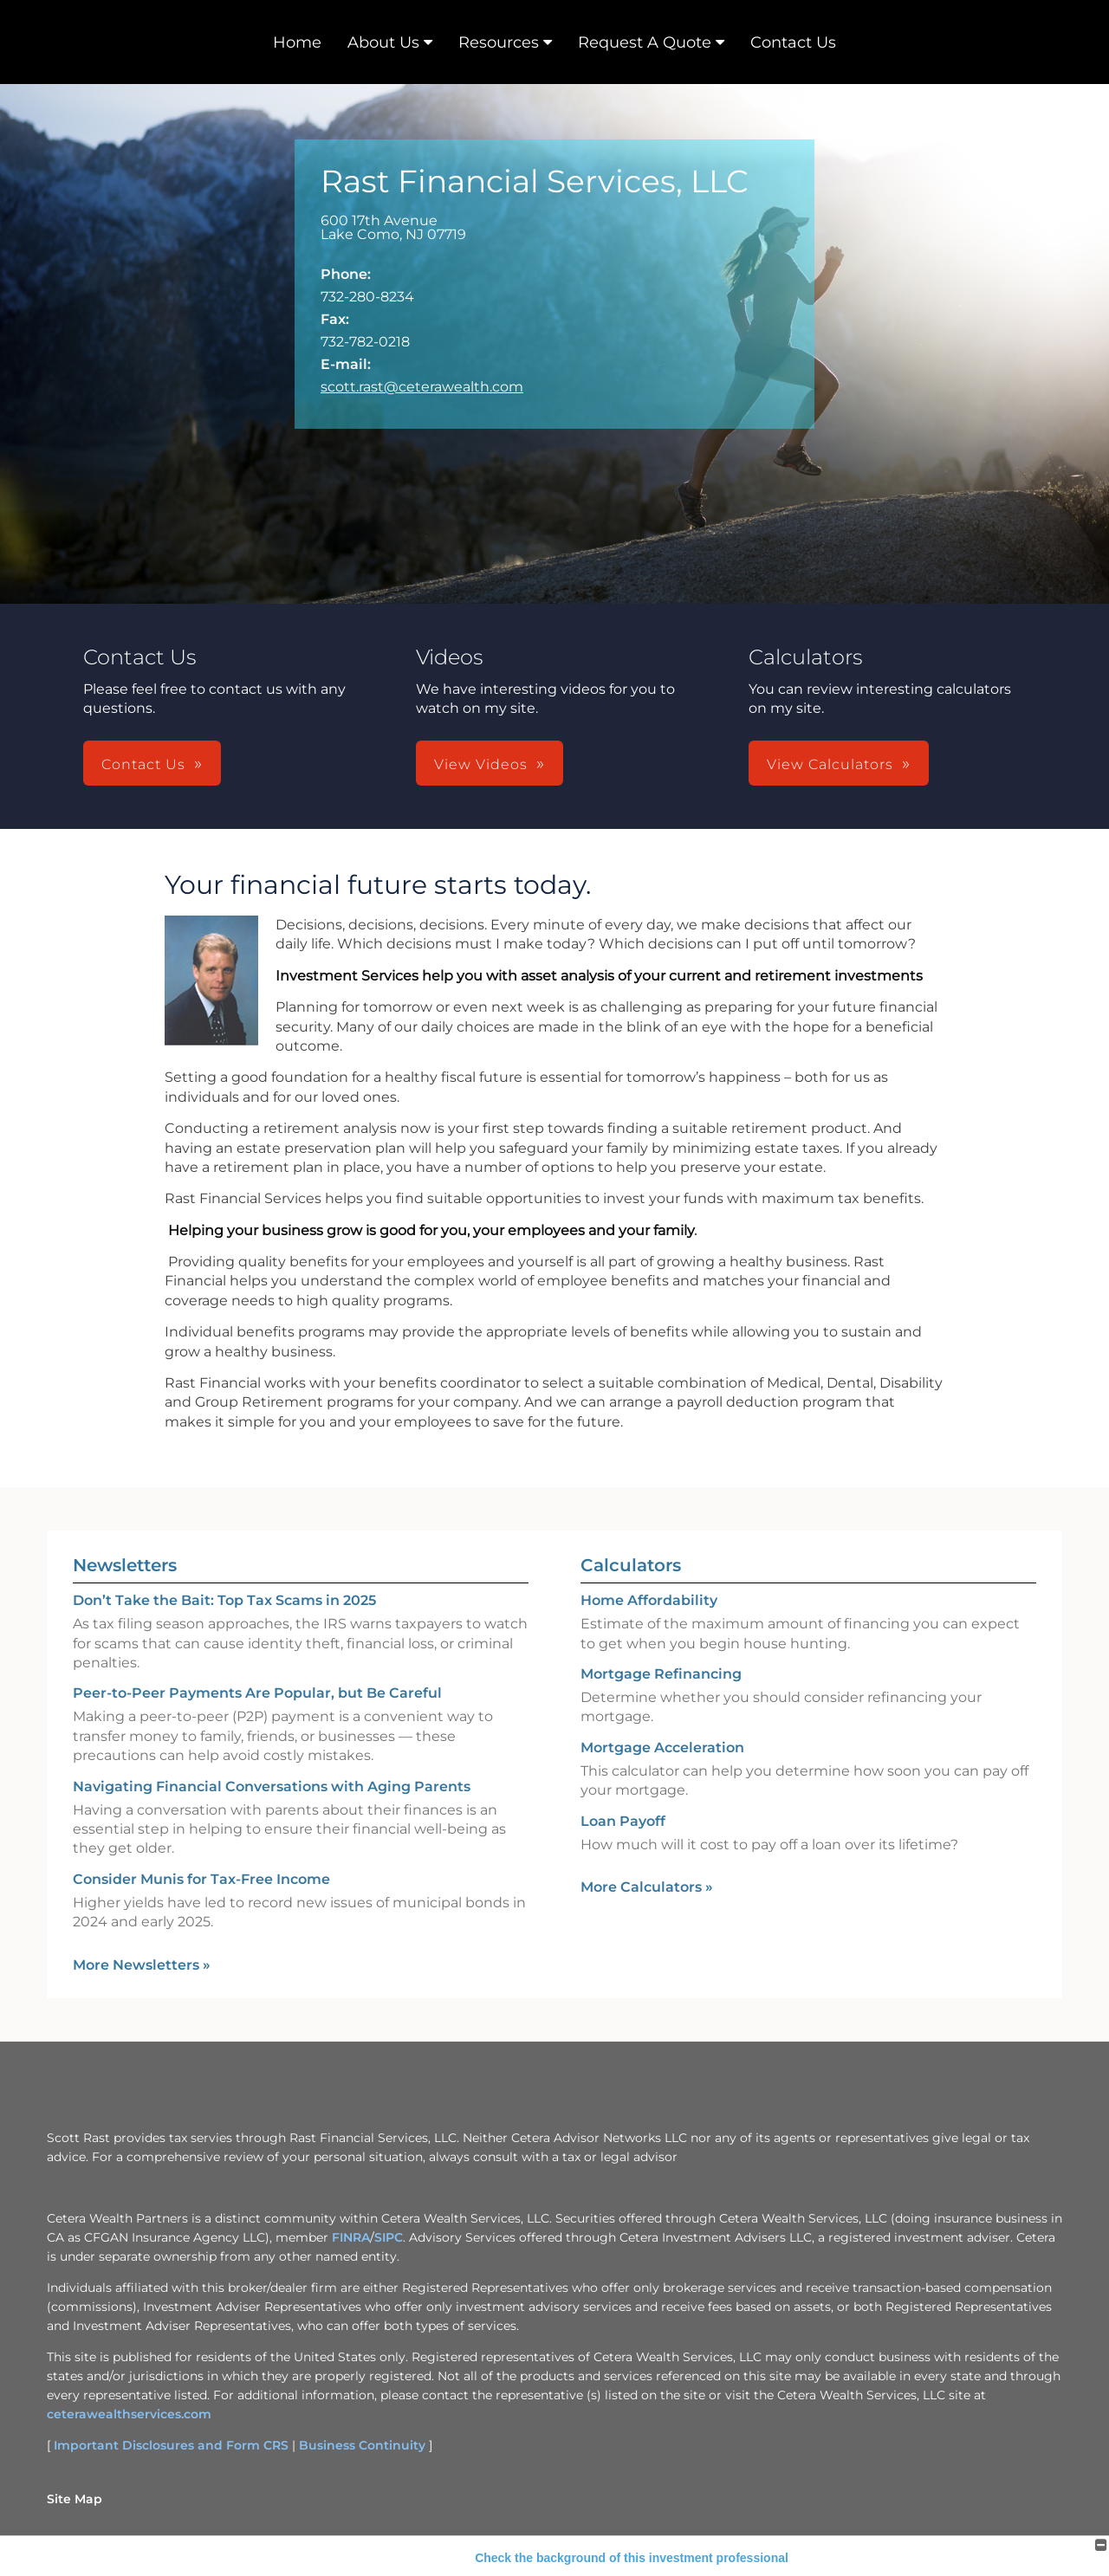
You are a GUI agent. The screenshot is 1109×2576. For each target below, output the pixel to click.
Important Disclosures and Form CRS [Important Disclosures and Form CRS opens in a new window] (171, 2445)
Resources (498, 42)
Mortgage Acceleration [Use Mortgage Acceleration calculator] (662, 1747)
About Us (383, 42)
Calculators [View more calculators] (630, 1565)
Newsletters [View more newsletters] (125, 1565)
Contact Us (793, 42)
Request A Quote (644, 42)
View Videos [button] (481, 764)
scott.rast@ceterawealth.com (422, 387)
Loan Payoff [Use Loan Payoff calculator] (622, 1821)
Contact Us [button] (143, 764)
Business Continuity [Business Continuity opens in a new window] (362, 2445)
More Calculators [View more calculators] (646, 1887)
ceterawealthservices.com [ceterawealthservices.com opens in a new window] (129, 2414)
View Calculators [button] (830, 764)
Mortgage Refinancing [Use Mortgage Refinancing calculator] (661, 1674)
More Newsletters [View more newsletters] (142, 1965)
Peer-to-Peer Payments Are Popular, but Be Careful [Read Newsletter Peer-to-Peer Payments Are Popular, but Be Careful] (257, 1693)
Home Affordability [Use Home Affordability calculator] (648, 1600)
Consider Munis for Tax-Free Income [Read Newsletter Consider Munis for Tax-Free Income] (201, 1879)
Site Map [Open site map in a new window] (74, 2499)
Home (297, 42)
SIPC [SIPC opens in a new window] (388, 2237)
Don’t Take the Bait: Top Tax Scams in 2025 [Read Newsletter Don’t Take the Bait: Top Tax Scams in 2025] (224, 1600)
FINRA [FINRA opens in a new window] (351, 2237)
